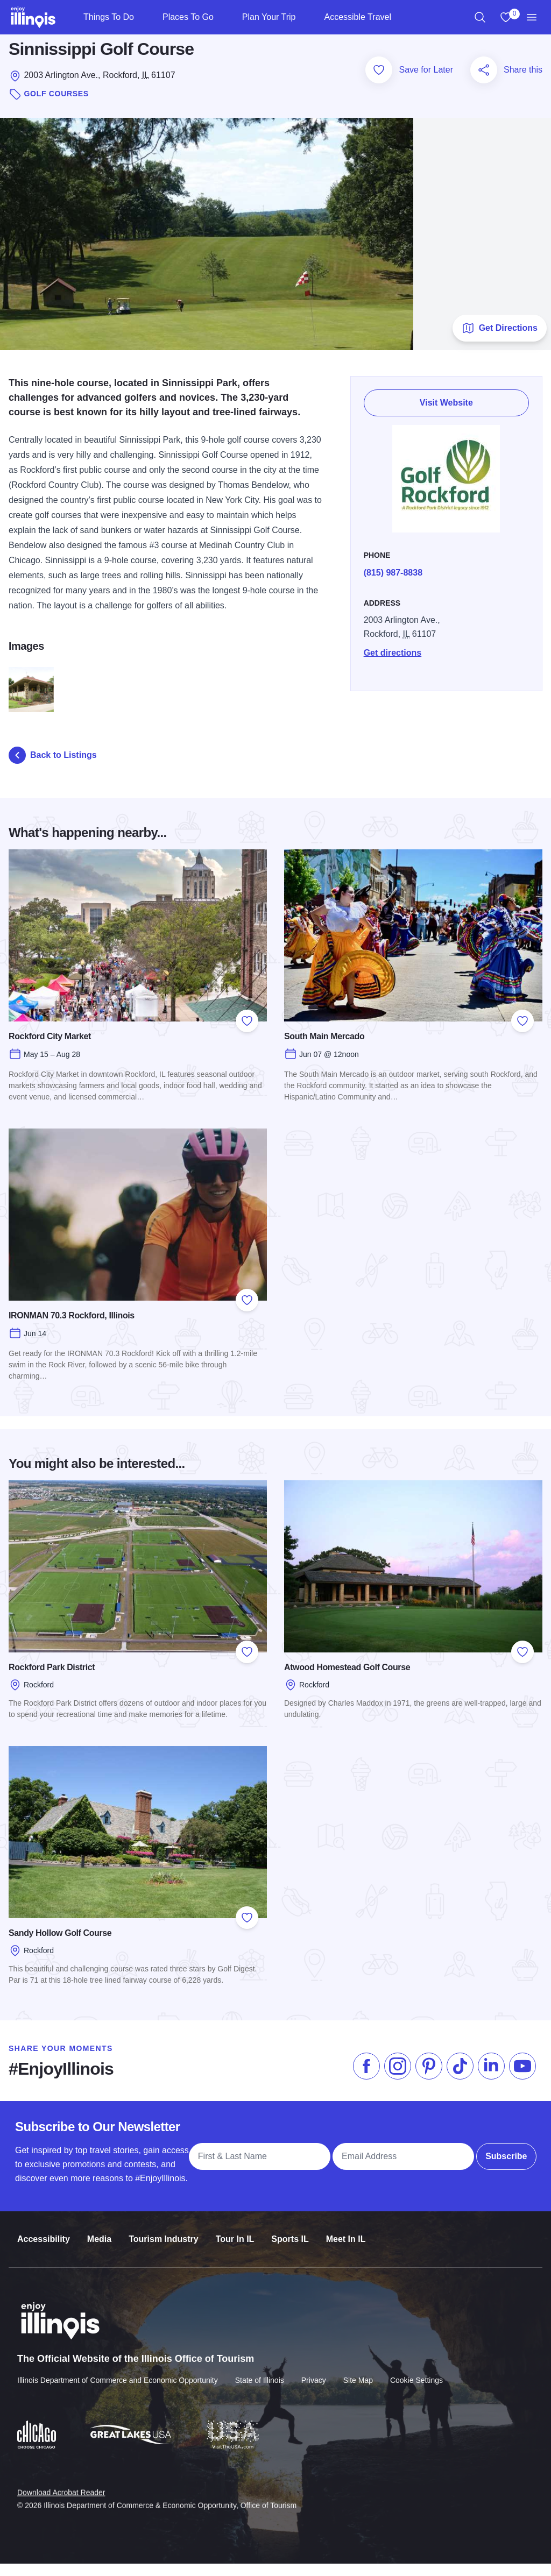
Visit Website (449, 415)
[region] (480, 17)
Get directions (399, 665)
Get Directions (500, 340)
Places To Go (188, 17)
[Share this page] (483, 82)
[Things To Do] (143, 17)
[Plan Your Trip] (304, 17)
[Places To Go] (222, 17)
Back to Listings (53, 767)
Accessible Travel (357, 17)
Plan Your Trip (269, 17)
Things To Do (108, 17)
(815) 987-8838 (399, 585)
